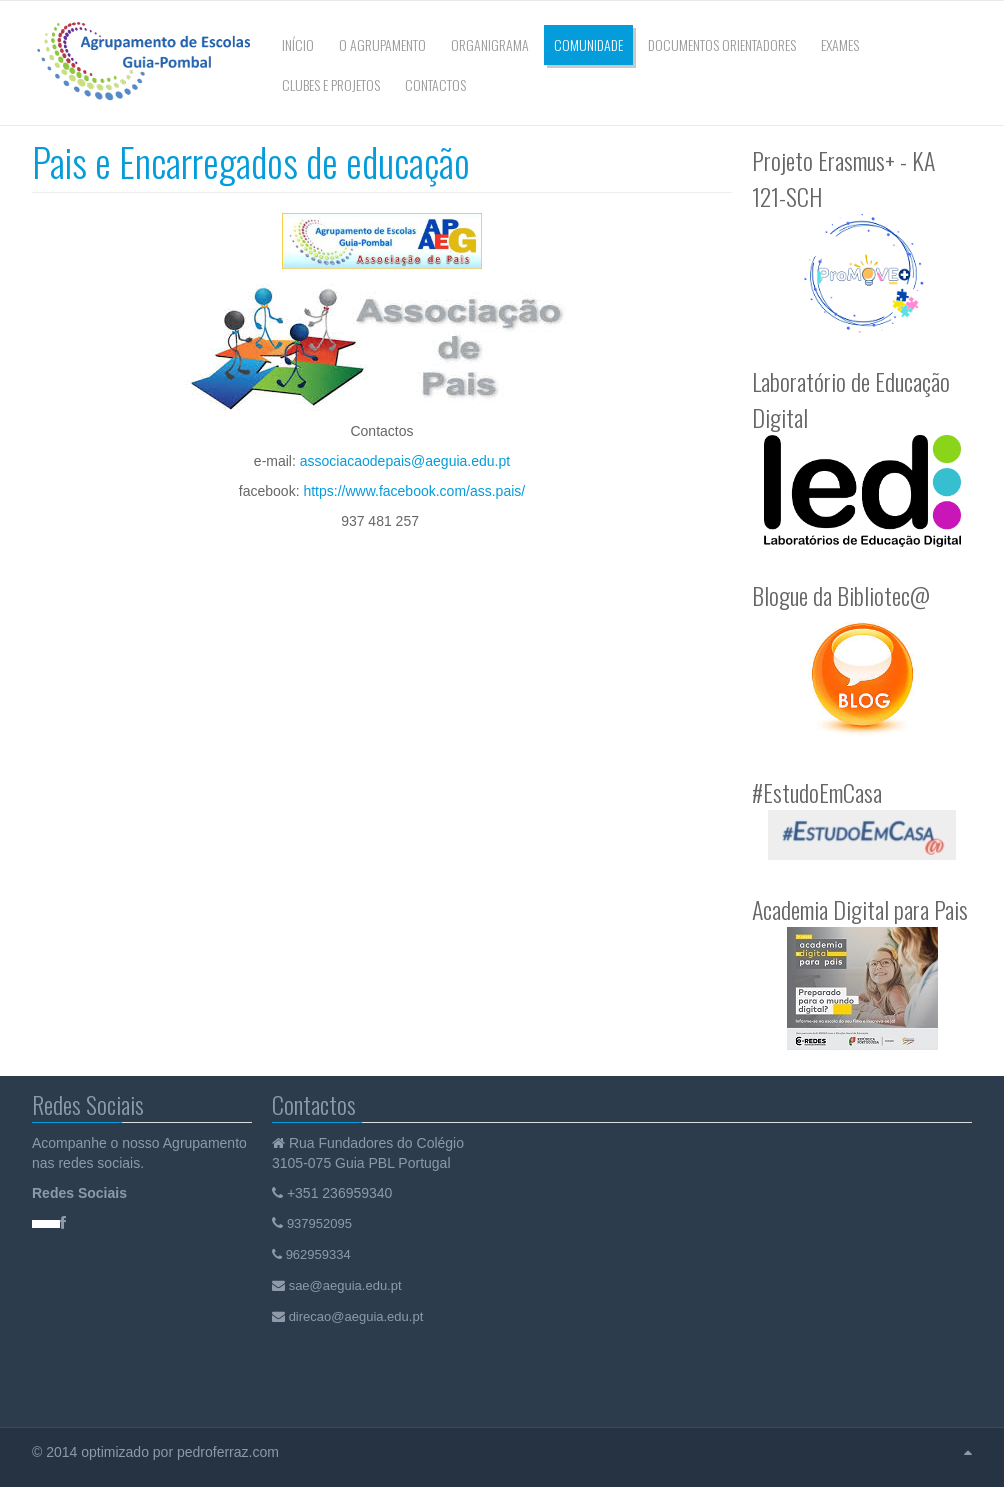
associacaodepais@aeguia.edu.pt (405, 461)
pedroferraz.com (230, 1452)
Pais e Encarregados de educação (251, 161)
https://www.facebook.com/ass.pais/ (414, 491)
